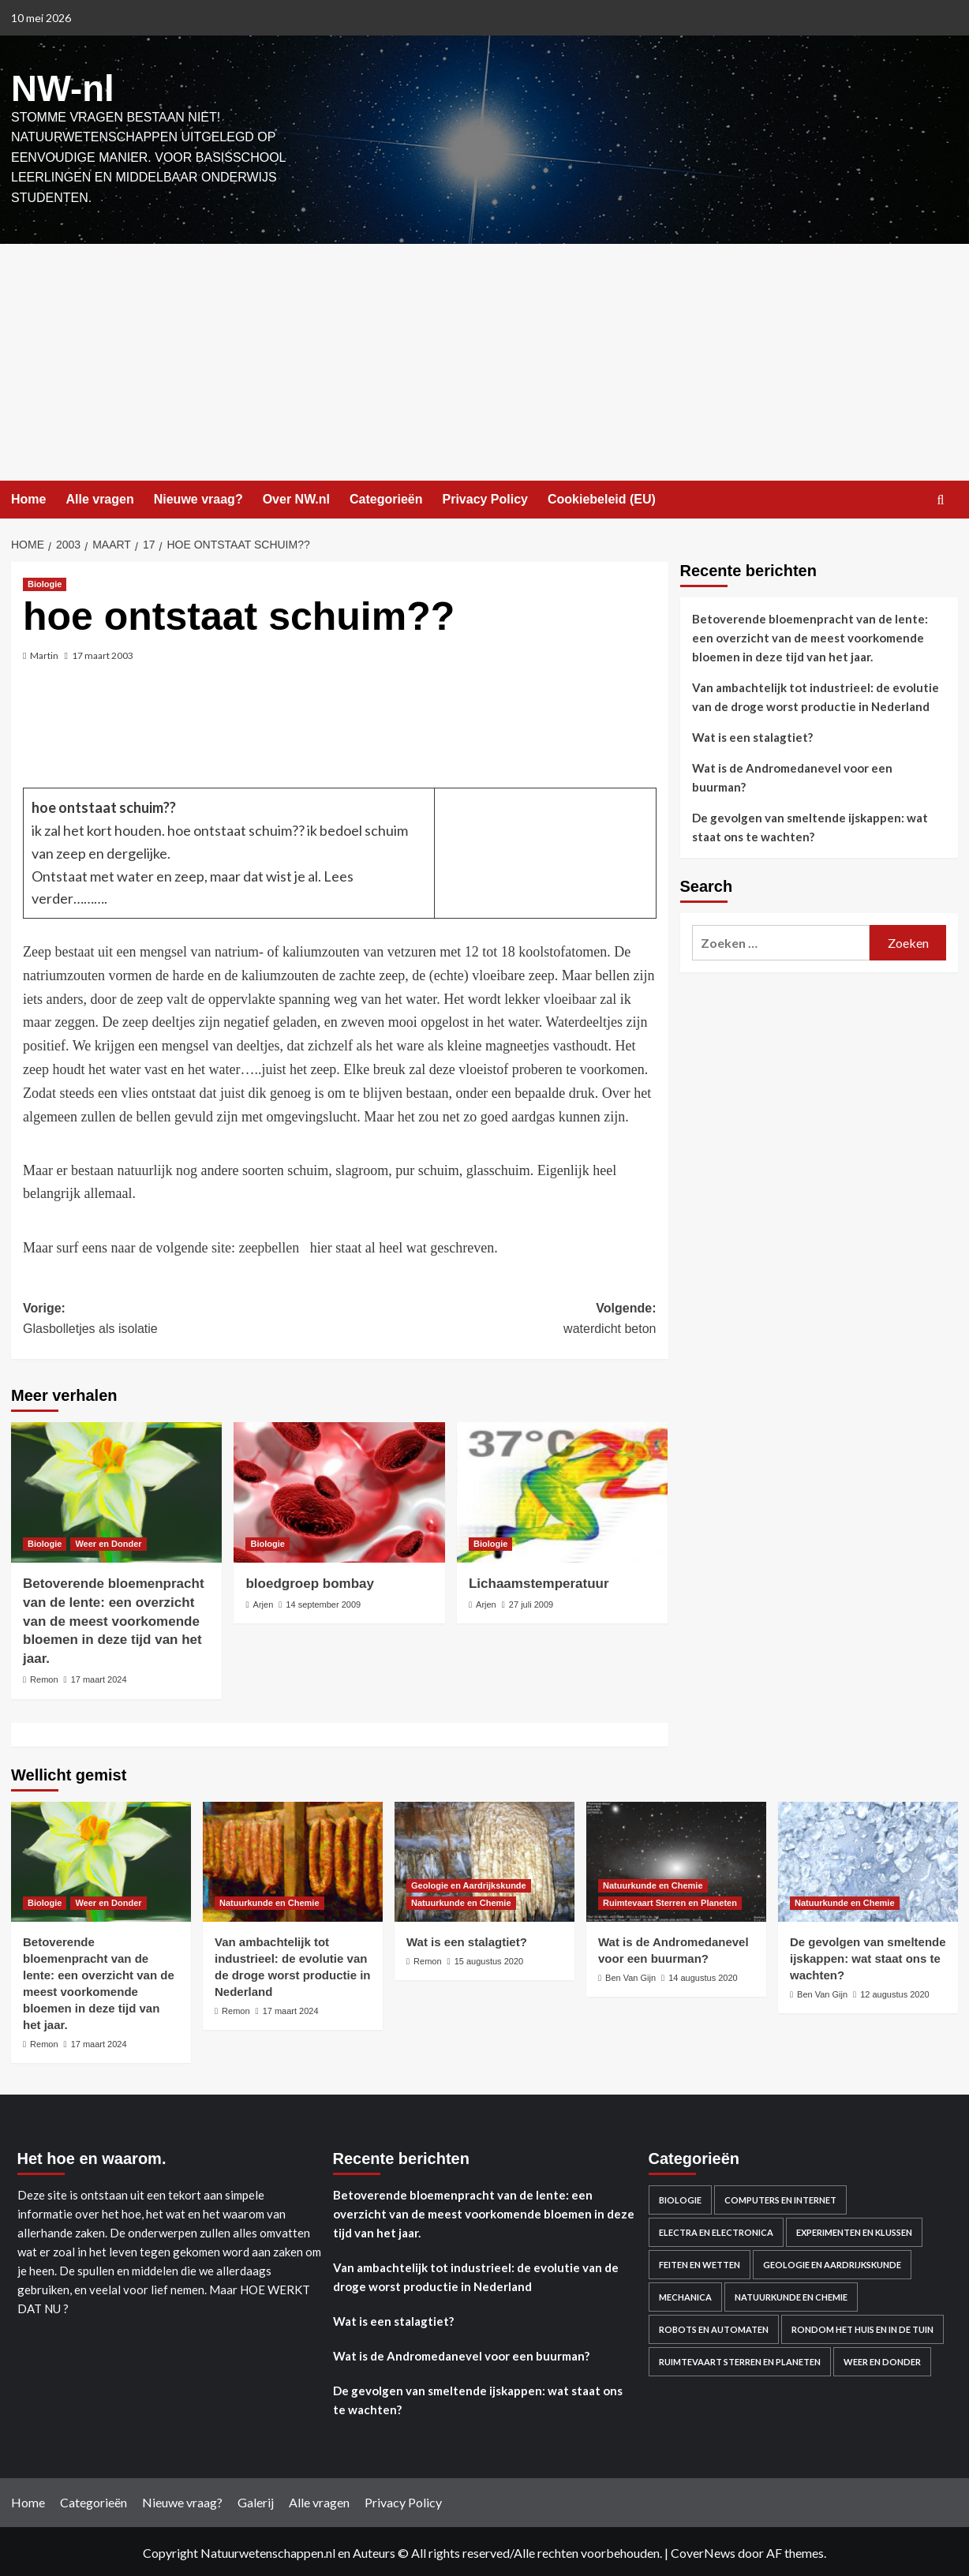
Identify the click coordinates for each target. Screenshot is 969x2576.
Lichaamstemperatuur (539, 1580)
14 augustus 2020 (702, 1974)
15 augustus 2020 (489, 1958)
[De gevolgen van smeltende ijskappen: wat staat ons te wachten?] (868, 1859)
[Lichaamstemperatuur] (562, 1489)
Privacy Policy (485, 496)
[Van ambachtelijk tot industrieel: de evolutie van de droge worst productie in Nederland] (293, 1859)
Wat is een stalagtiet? (752, 735)
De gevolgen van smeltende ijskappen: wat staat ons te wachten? (810, 824)
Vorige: (181, 1317)
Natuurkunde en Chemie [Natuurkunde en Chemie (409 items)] (791, 2295)
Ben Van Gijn (630, 1974)
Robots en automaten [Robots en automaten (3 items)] (714, 2327)
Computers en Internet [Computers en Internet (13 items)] (780, 2197)
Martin (44, 653)
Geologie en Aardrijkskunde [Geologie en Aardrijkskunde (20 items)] (832, 2262)
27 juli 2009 (531, 1601)
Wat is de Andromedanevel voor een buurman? (792, 775)
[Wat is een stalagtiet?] (484, 1859)
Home (28, 496)
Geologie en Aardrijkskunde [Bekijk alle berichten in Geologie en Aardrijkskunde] (468, 1882)
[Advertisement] (484, 359)
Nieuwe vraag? (198, 496)
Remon (44, 1676)
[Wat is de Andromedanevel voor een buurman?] (676, 1859)
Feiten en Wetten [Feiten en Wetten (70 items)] (699, 2262)
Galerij (256, 2499)
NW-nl (58, 87)
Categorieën (386, 496)
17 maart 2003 (102, 653)
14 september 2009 (323, 1601)
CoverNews (703, 2549)
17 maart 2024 (99, 1676)
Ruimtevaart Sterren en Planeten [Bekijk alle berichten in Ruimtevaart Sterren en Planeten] (670, 1899)
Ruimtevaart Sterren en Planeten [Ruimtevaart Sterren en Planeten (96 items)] (740, 2359)
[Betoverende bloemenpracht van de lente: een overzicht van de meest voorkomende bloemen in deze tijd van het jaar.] (116, 1489)
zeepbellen (270, 1244)
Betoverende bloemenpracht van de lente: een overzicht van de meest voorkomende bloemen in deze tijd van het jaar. (113, 1618)
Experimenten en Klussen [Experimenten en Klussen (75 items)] (854, 2230)
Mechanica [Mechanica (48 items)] (685, 2295)
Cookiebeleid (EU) (602, 496)
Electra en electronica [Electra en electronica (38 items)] (716, 2230)
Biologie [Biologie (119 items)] (680, 2197)
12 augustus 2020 (894, 1991)
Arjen (263, 1601)
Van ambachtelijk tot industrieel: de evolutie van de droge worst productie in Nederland (815, 694)
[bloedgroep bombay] (339, 1489)
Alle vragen (99, 496)
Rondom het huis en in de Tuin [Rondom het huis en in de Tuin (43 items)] (862, 2327)
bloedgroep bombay (309, 1580)
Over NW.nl (296, 496)
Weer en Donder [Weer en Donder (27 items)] (882, 2359)
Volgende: (497, 1317)
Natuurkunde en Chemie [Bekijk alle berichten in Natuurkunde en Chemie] (269, 1899)
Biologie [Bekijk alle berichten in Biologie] (45, 581)
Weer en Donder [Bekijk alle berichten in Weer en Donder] (108, 1540)
